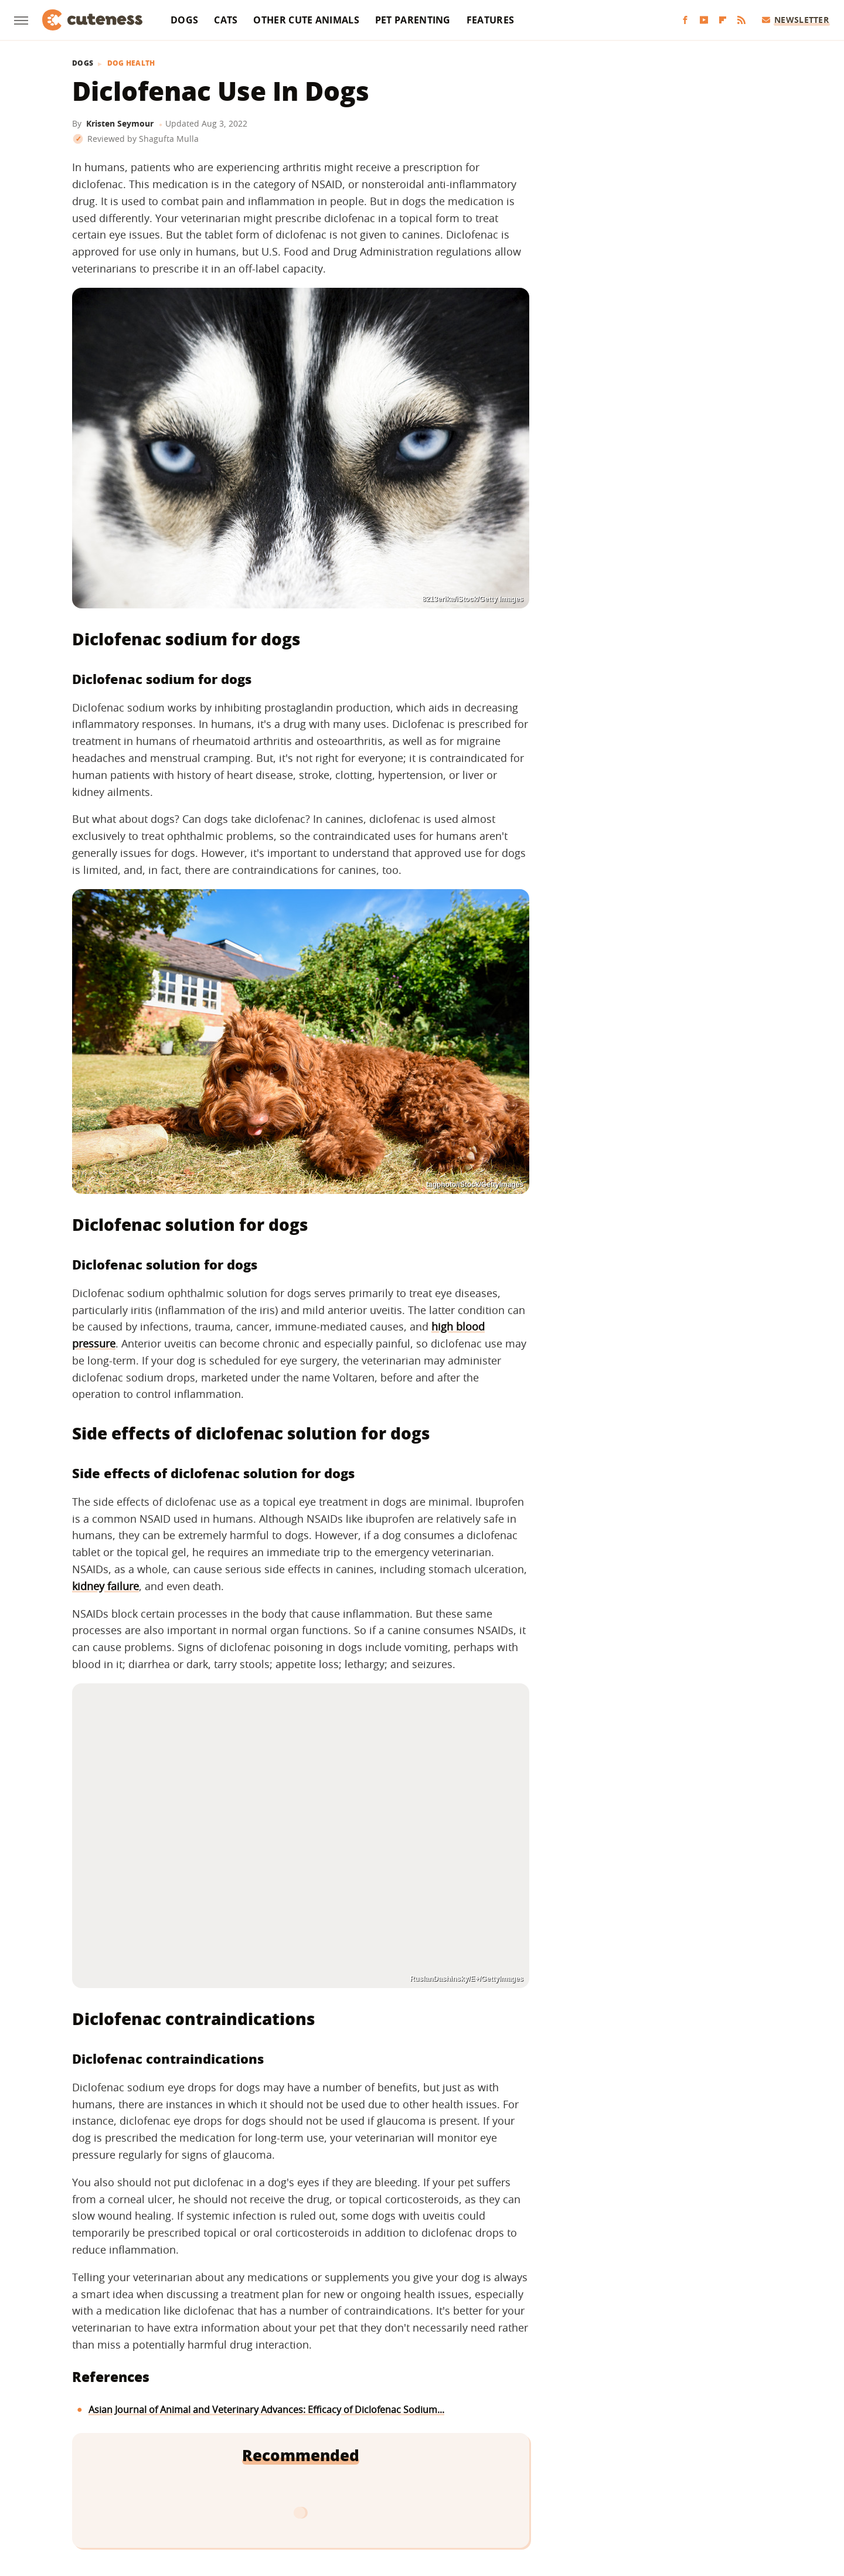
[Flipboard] (722, 20)
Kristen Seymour (120, 123)
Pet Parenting (413, 19)
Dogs (184, 19)
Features (490, 19)
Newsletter (795, 19)
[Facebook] (685, 20)
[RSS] (741, 20)
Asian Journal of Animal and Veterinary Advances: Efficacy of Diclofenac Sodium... (266, 2409)
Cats (225, 19)
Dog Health (131, 63)
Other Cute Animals (306, 19)
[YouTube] (704, 20)
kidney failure (105, 1586)
